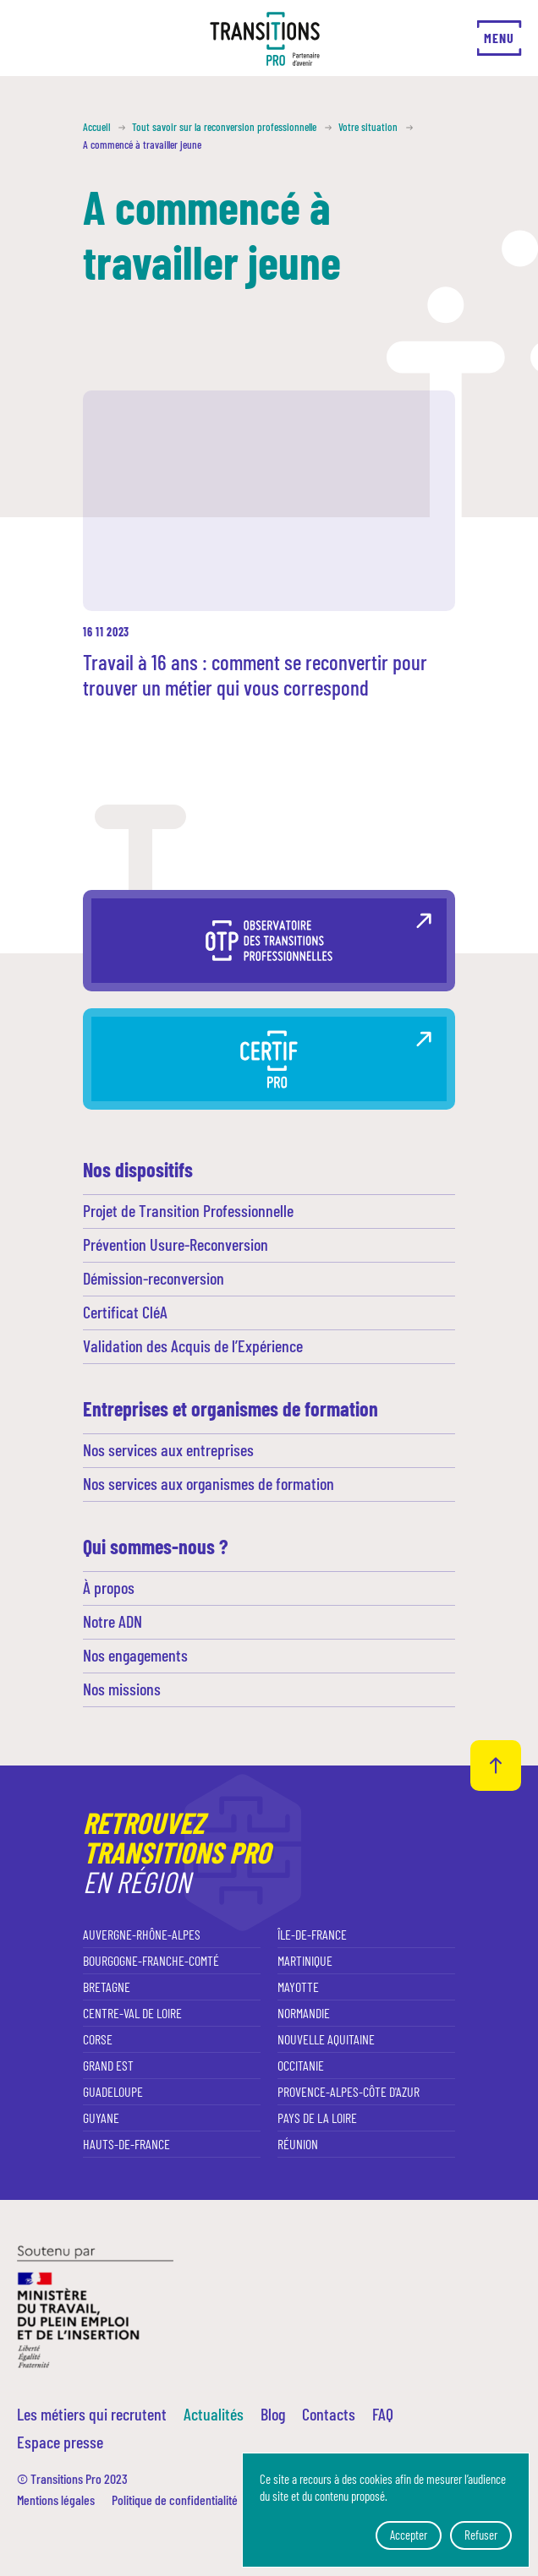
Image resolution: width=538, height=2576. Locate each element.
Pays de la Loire (317, 2117)
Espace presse (60, 2441)
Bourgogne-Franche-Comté (151, 1960)
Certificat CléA (125, 1312)
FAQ (382, 2414)
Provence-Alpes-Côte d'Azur (348, 2091)
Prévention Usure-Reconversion (175, 1244)
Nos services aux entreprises (168, 1449)
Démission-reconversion (153, 1278)
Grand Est (108, 2065)
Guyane (101, 2117)
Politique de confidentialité (175, 2499)
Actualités (214, 2414)
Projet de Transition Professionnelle (188, 1210)
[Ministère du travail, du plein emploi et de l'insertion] (95, 2305)
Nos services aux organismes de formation (208, 1483)
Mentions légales (56, 2499)
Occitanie (300, 2065)
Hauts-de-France (126, 2144)
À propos (108, 1587)
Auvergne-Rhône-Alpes (141, 1934)
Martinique (304, 1960)
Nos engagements (135, 1655)
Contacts (328, 2414)
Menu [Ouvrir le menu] (498, 38)
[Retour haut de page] (495, 1765)
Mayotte (298, 1986)
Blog (273, 2414)
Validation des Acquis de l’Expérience (193, 1345)
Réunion (297, 2144)
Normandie (303, 2013)
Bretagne (106, 1986)
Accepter (408, 2534)
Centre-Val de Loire (132, 2013)
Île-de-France (312, 1934)
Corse (98, 2039)
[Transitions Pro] (265, 39)
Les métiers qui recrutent (92, 2414)
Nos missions (122, 1688)
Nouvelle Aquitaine (326, 2039)
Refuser (480, 2534)
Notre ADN (112, 1621)
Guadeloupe (113, 2091)
